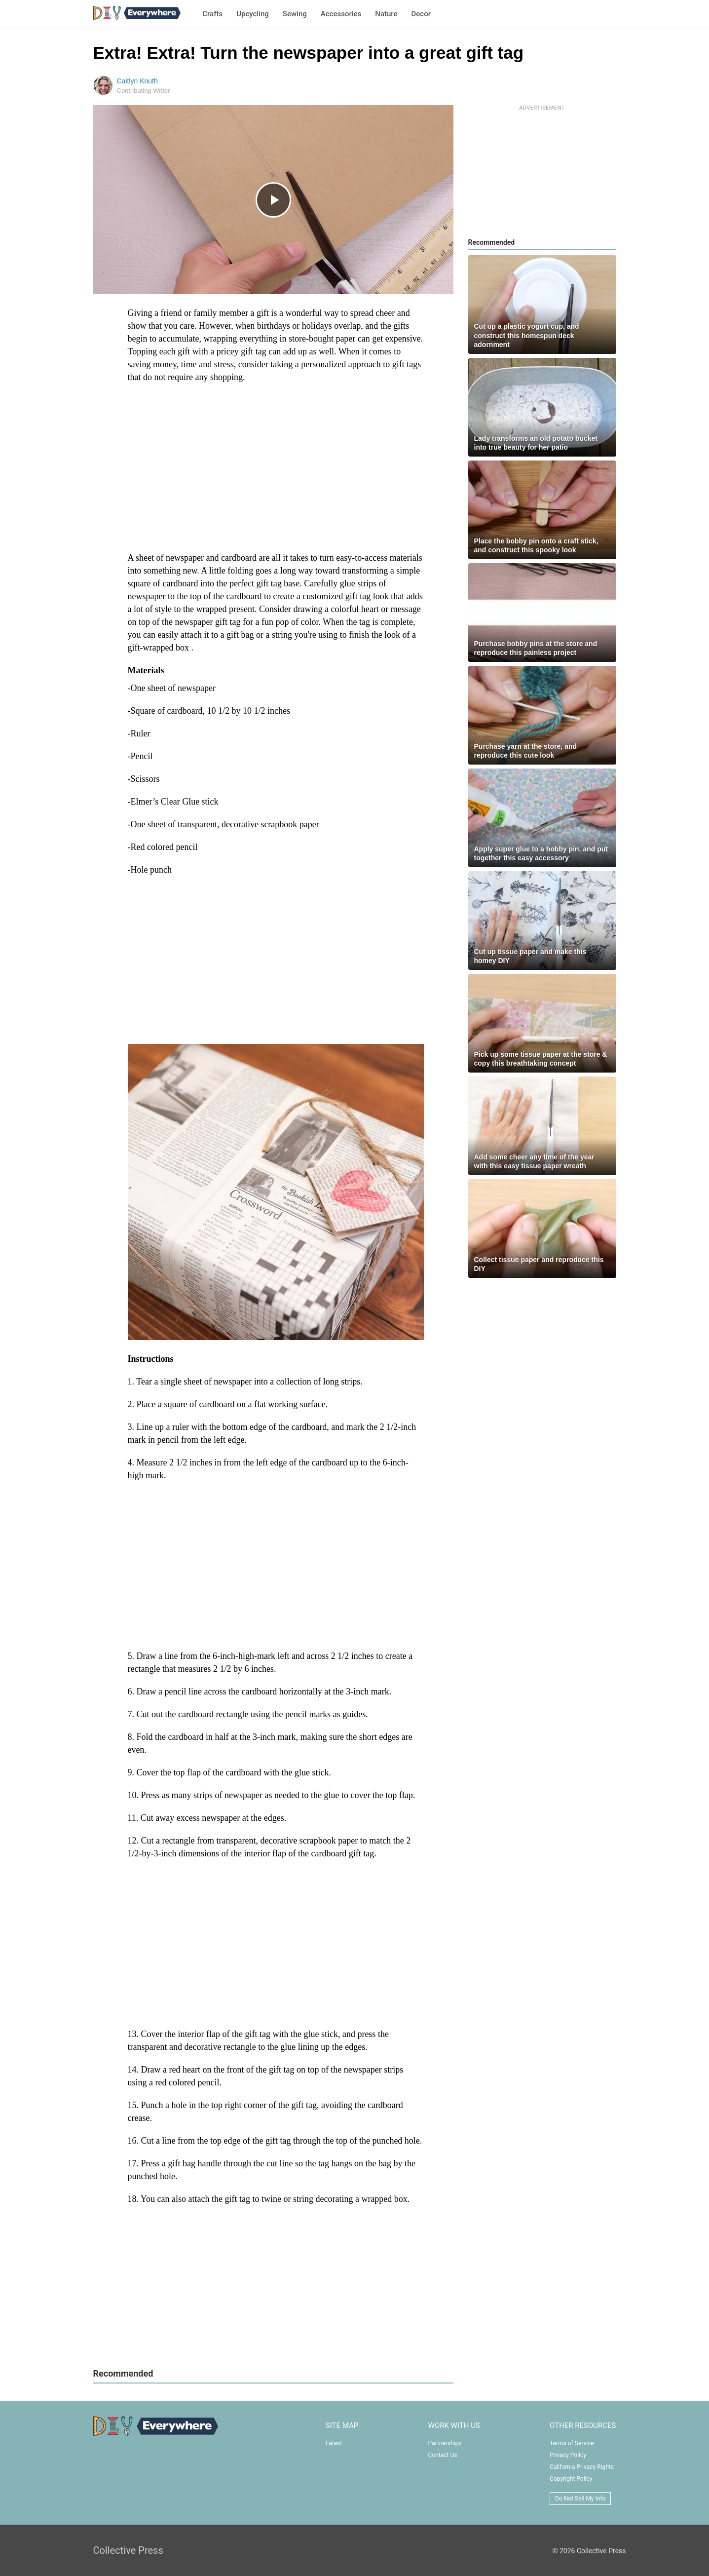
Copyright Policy (571, 2478)
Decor (421, 13)
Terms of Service (572, 2443)
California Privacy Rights (582, 2466)
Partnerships (445, 2443)
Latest (334, 2443)
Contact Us (442, 2455)
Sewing (295, 13)
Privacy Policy (568, 2455)
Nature (386, 13)
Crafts (212, 13)
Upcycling (252, 13)
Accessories (341, 13)
